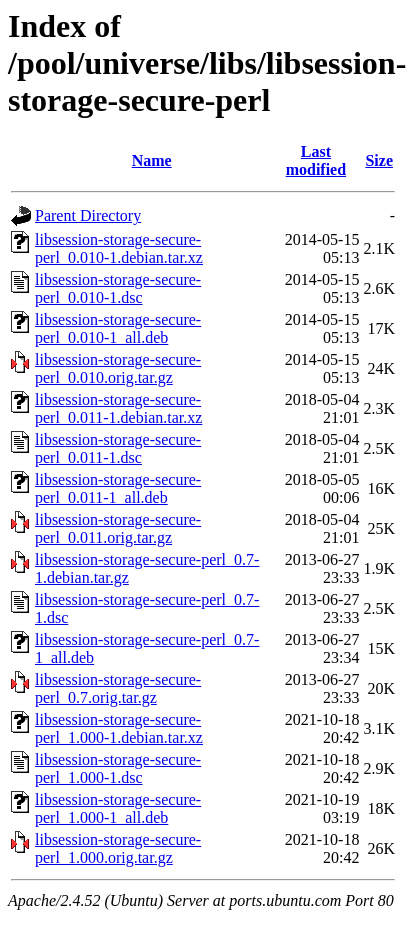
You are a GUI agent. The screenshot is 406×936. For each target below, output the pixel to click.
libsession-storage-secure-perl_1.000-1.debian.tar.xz (119, 728)
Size (379, 160)
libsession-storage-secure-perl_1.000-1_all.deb (118, 808)
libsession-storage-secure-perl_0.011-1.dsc (118, 448)
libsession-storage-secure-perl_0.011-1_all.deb (118, 488)
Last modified (316, 160)
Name (152, 160)
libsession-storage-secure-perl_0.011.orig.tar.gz (118, 528)
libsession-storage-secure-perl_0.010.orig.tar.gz (118, 368)
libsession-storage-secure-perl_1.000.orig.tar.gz (118, 848)
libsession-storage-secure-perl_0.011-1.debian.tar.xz (118, 408)
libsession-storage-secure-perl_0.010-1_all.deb (118, 328)
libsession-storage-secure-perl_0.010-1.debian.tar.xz (119, 248)
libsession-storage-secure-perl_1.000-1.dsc (118, 768)
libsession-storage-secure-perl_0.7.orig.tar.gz (118, 688)
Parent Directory (88, 215)
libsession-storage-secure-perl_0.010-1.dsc (118, 288)
